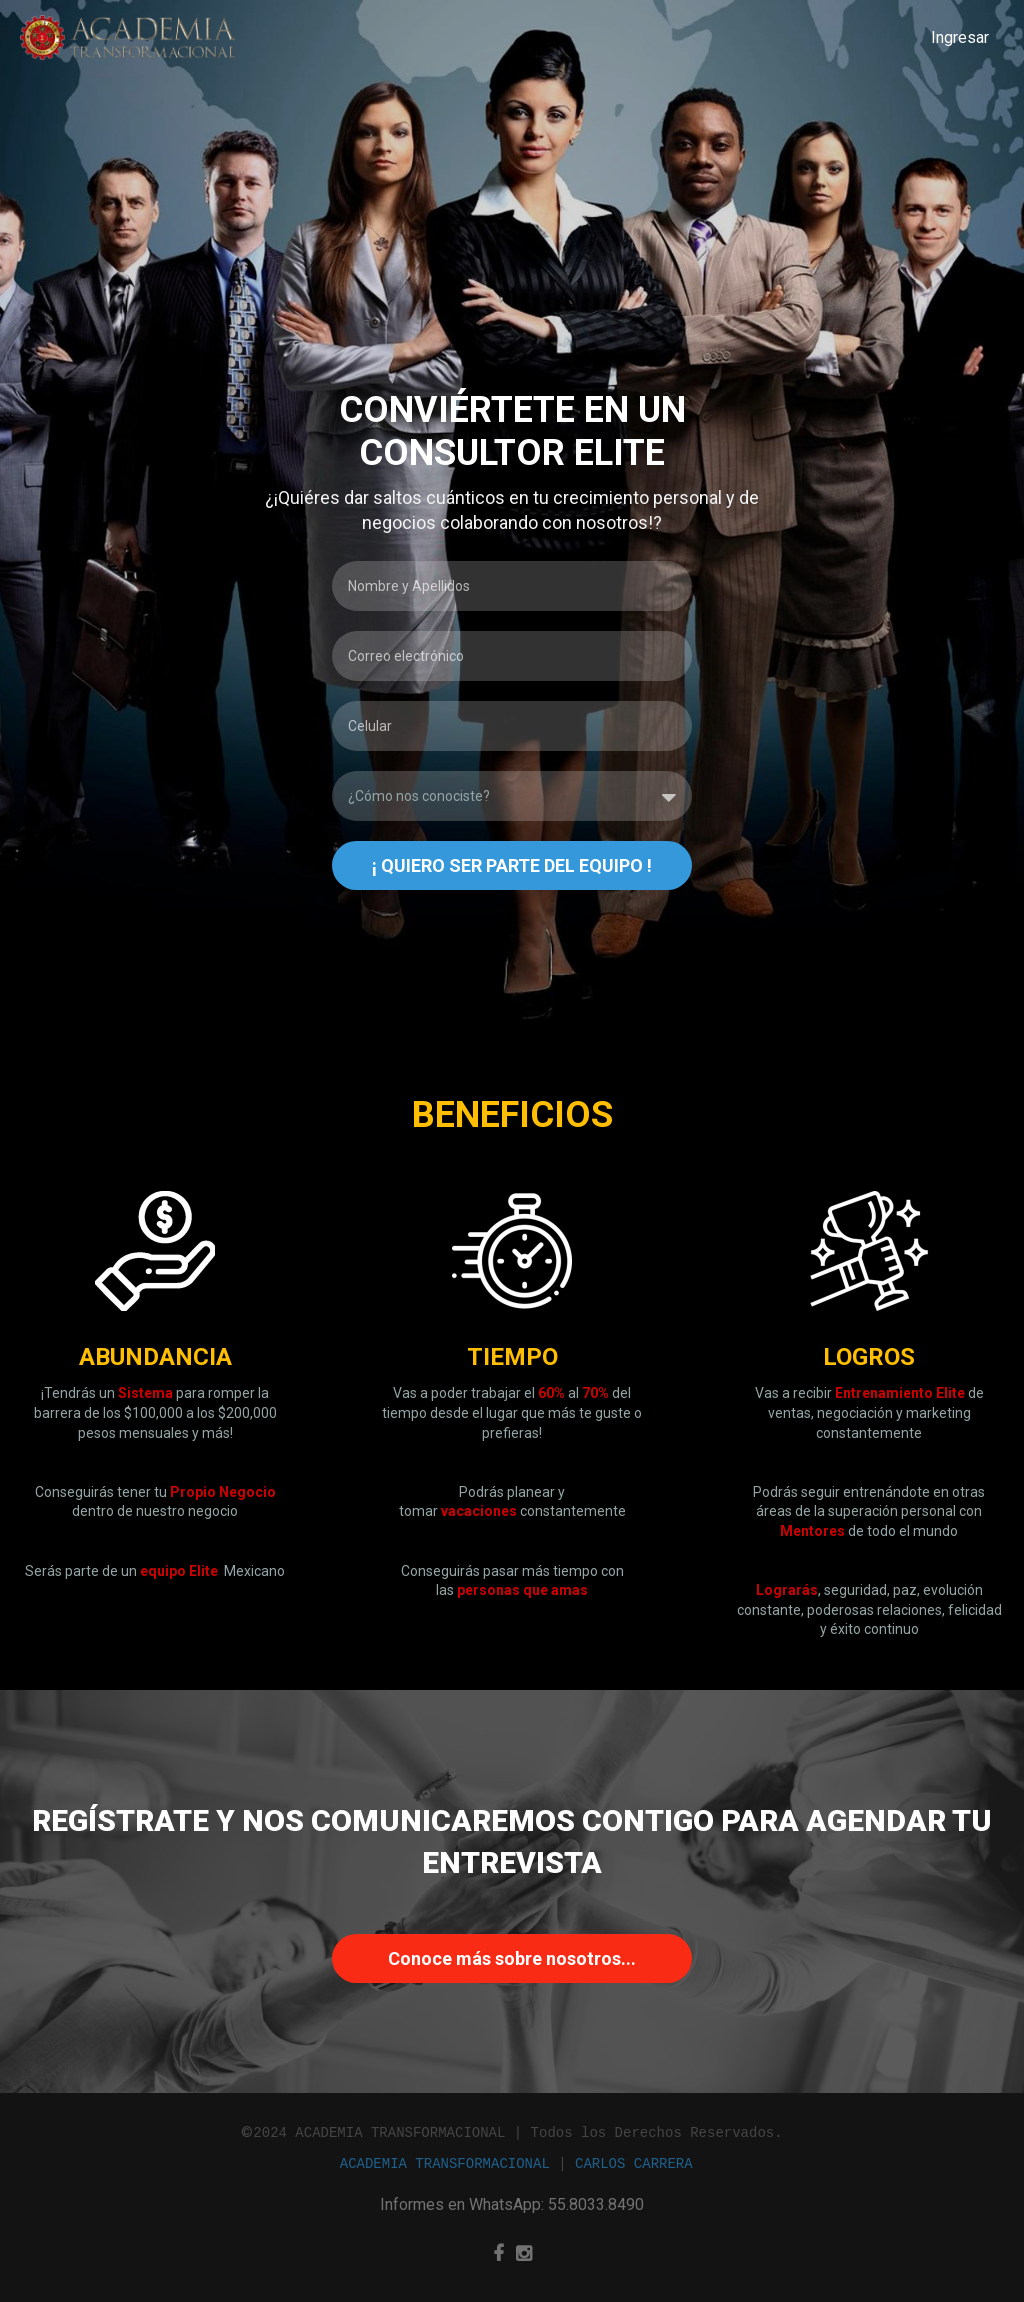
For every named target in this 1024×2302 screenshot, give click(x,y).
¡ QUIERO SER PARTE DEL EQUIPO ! (512, 865)
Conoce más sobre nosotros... (512, 1958)
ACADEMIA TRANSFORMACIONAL (445, 2163)
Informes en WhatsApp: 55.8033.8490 (512, 2204)
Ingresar (960, 37)
